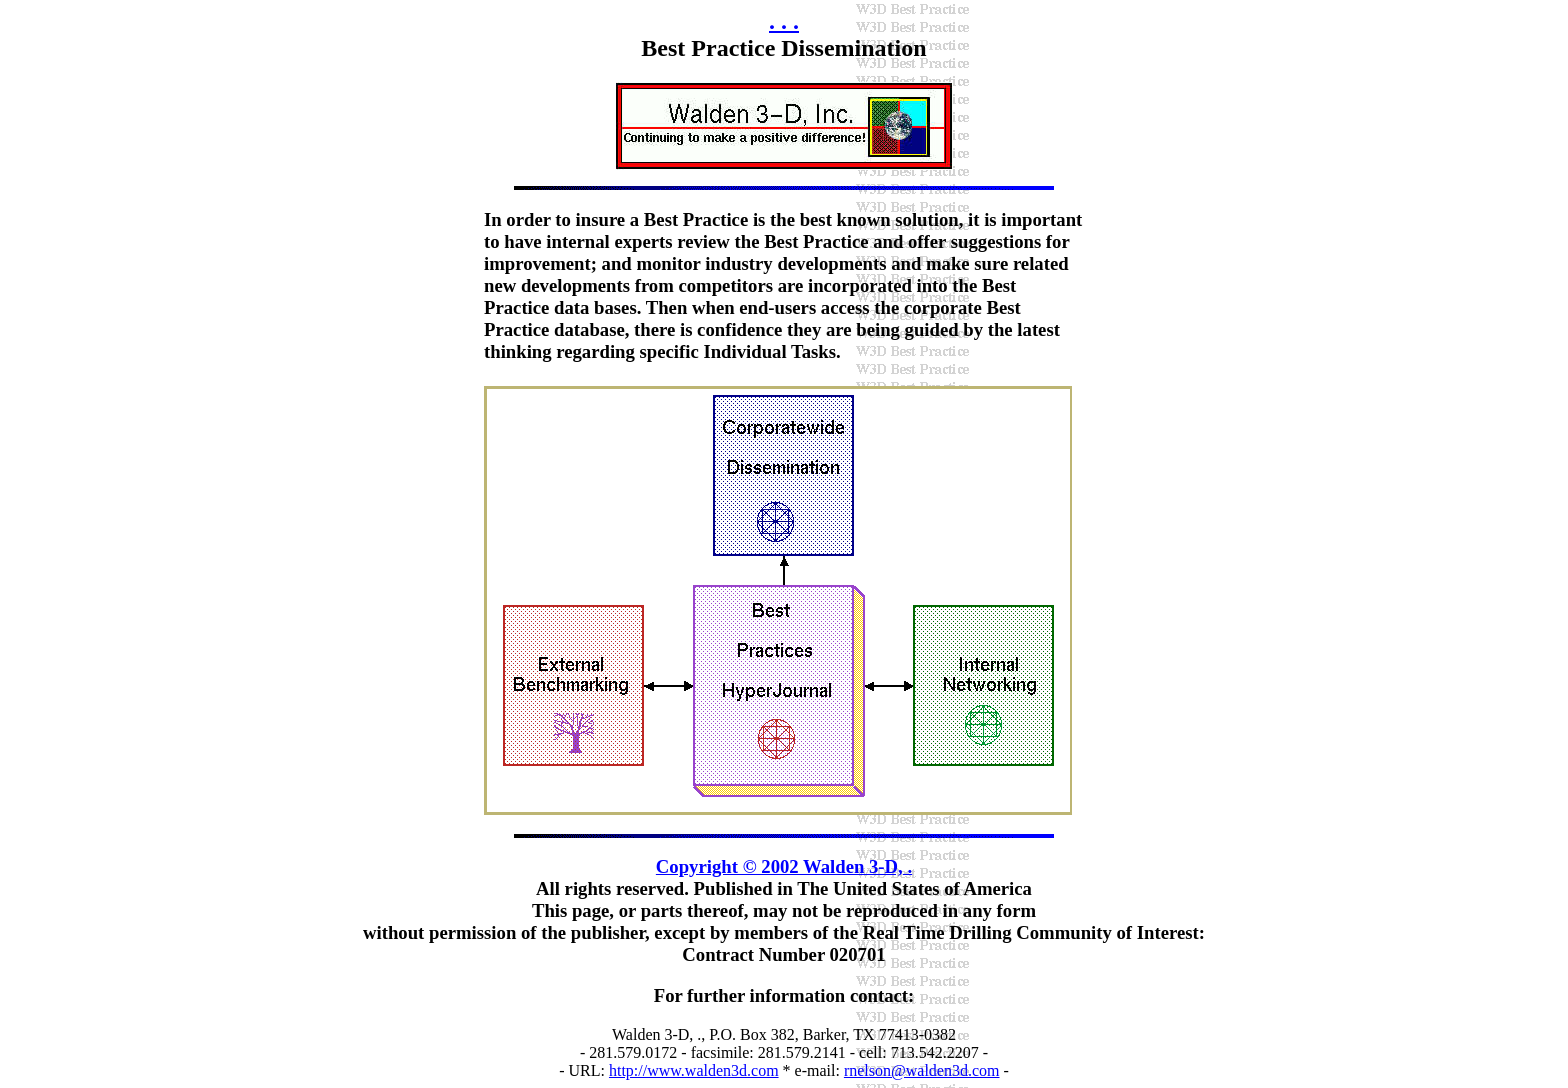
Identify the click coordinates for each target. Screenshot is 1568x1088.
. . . (784, 21)
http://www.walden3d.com (694, 1070)
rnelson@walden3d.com (922, 1070)
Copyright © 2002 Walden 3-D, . (784, 866)
